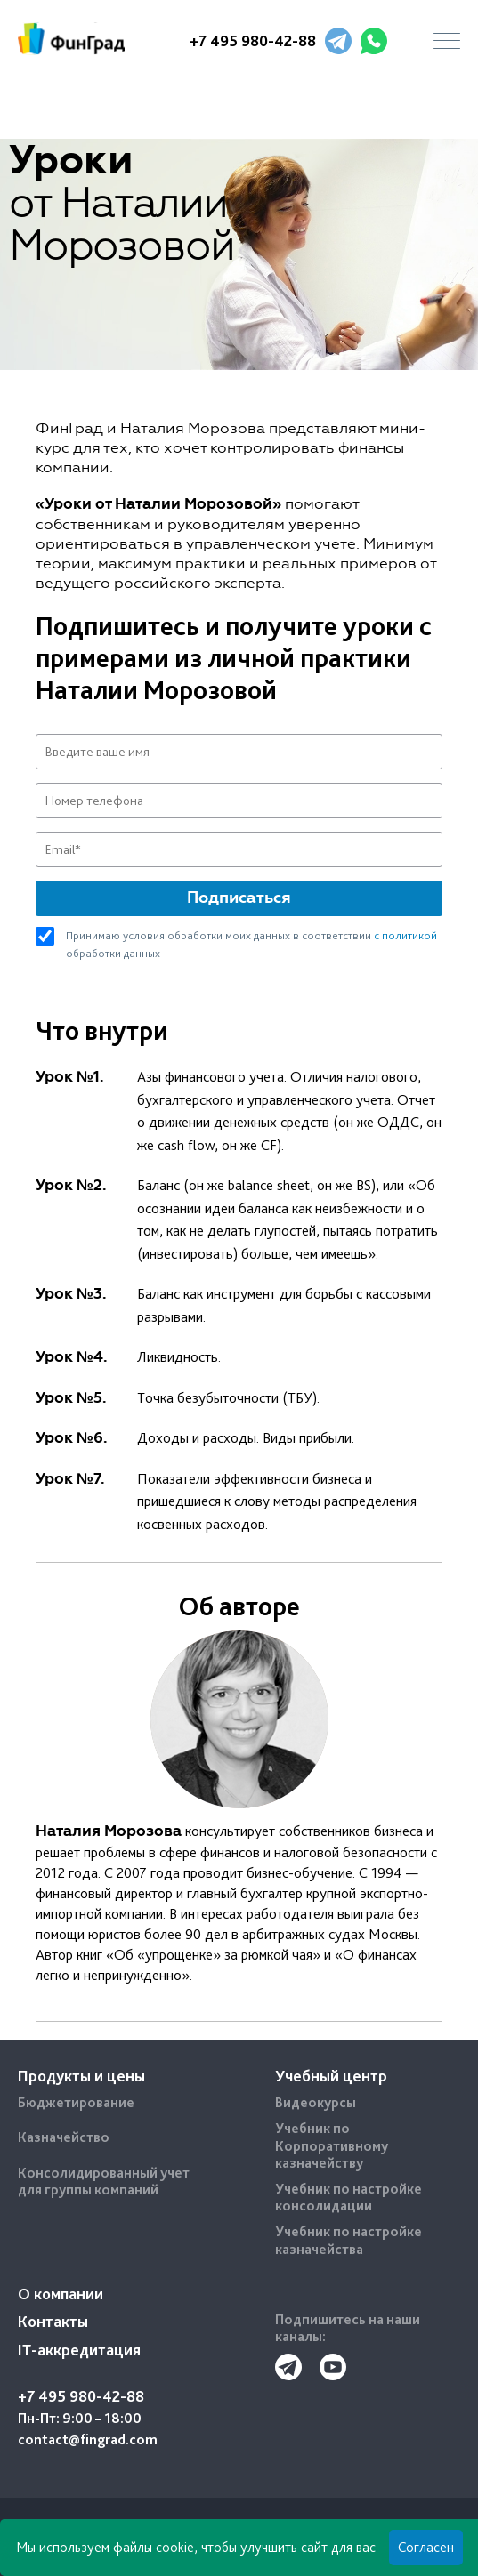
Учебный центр (331, 2075)
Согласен (426, 2547)
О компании (60, 2293)
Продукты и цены (81, 2075)
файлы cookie (153, 2547)
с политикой (405, 935)
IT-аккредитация (79, 2349)
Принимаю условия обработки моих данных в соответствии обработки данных (251, 943)
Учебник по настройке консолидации (348, 2197)
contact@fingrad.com (88, 2439)
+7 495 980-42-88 (253, 40)
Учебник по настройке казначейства (348, 2240)
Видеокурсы (315, 2102)
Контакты (53, 2321)
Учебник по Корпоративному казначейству (331, 2145)
